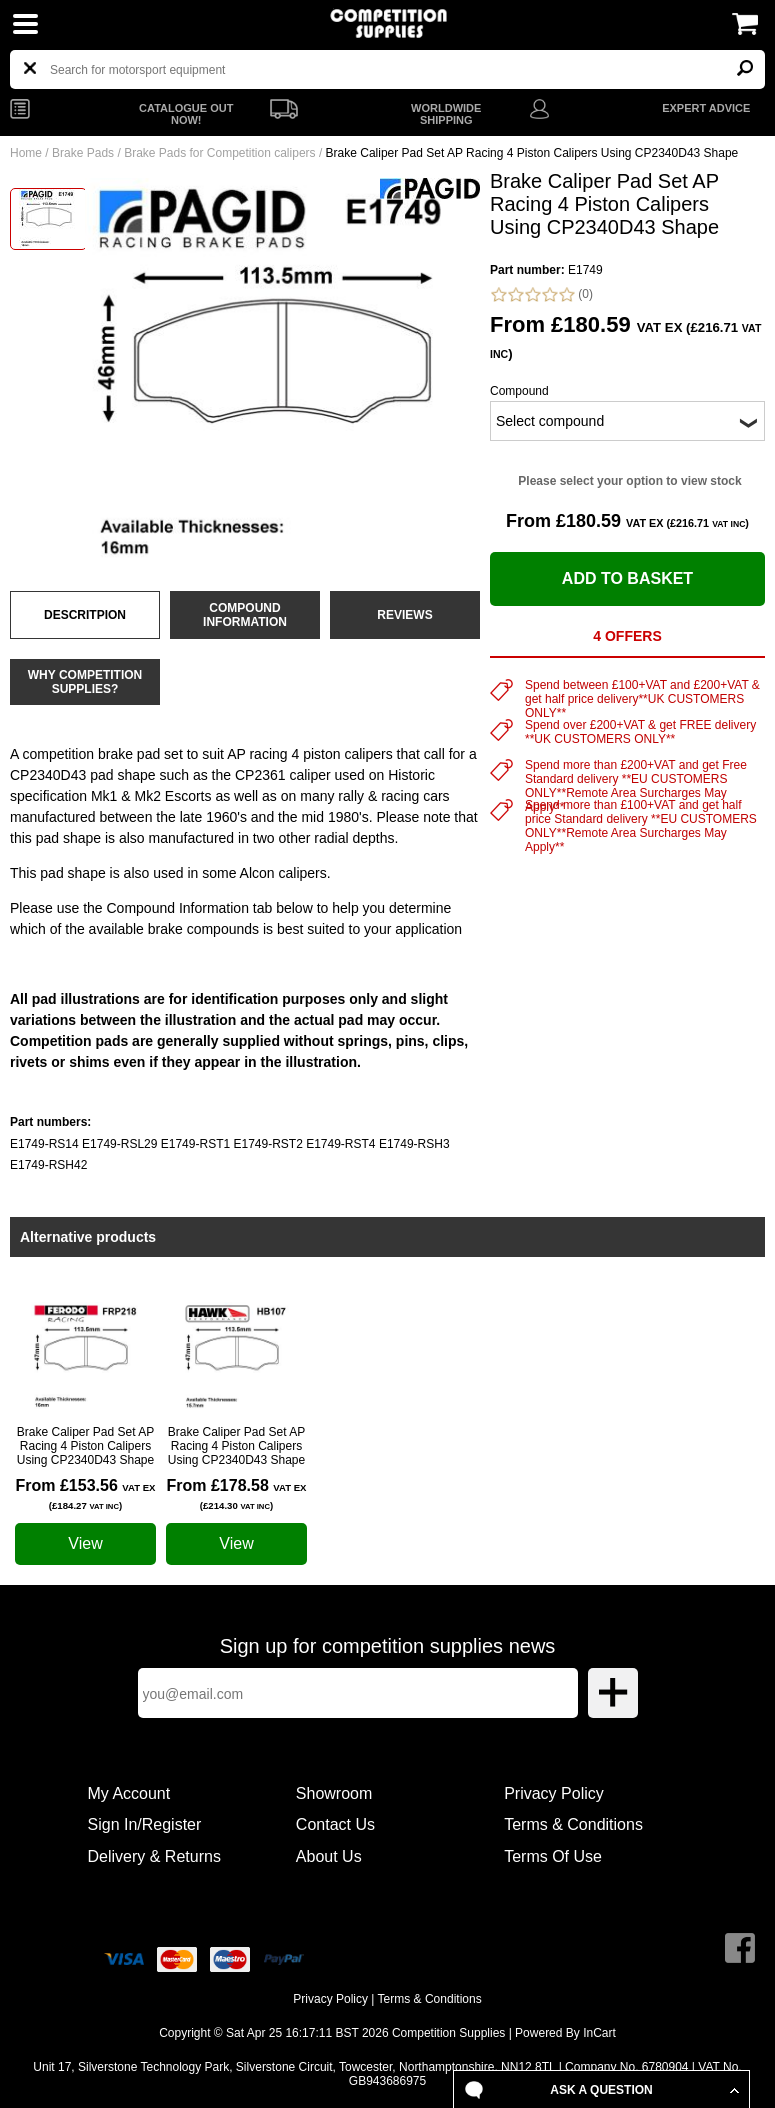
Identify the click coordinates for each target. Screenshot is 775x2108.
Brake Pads (83, 153)
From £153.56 (86, 1494)
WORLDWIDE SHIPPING (446, 114)
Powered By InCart (565, 2033)
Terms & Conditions (573, 1824)
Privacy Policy (554, 1793)
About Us (329, 1856)
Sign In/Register (145, 1824)
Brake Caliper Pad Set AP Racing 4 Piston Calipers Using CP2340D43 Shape (85, 1446)
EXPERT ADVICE (706, 108)
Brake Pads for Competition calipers (219, 153)
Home (26, 153)
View (85, 1543)
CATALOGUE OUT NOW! (186, 114)
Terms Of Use (553, 1856)
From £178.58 (237, 1494)
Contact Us (335, 1824)
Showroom (334, 1793)
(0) (541, 294)
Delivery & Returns (154, 1856)
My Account (129, 1793)
